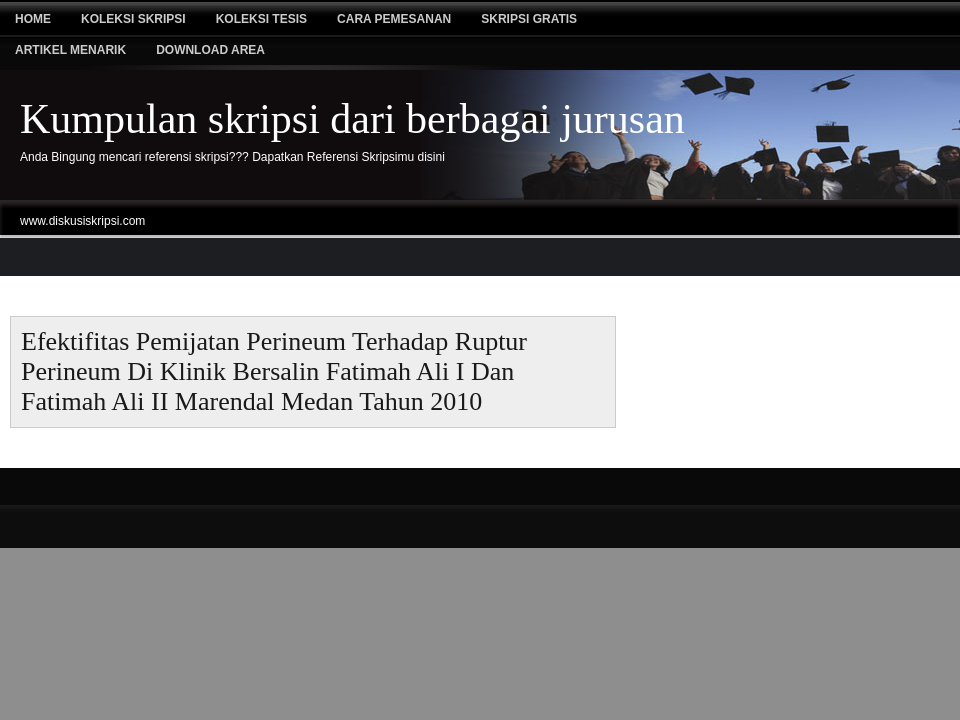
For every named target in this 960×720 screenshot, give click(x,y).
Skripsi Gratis (529, 19)
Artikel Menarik (70, 50)
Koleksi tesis (261, 19)
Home (33, 19)
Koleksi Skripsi (133, 19)
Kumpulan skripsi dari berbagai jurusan (352, 119)
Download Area (210, 50)
